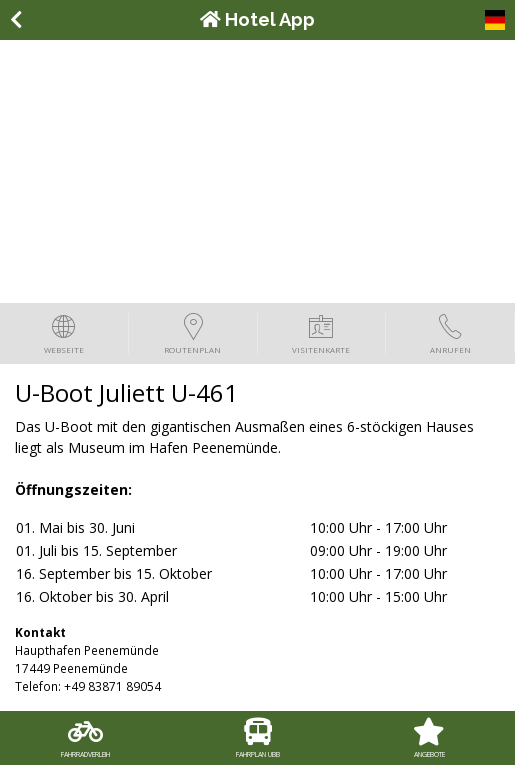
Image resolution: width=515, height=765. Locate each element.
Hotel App (257, 19)
